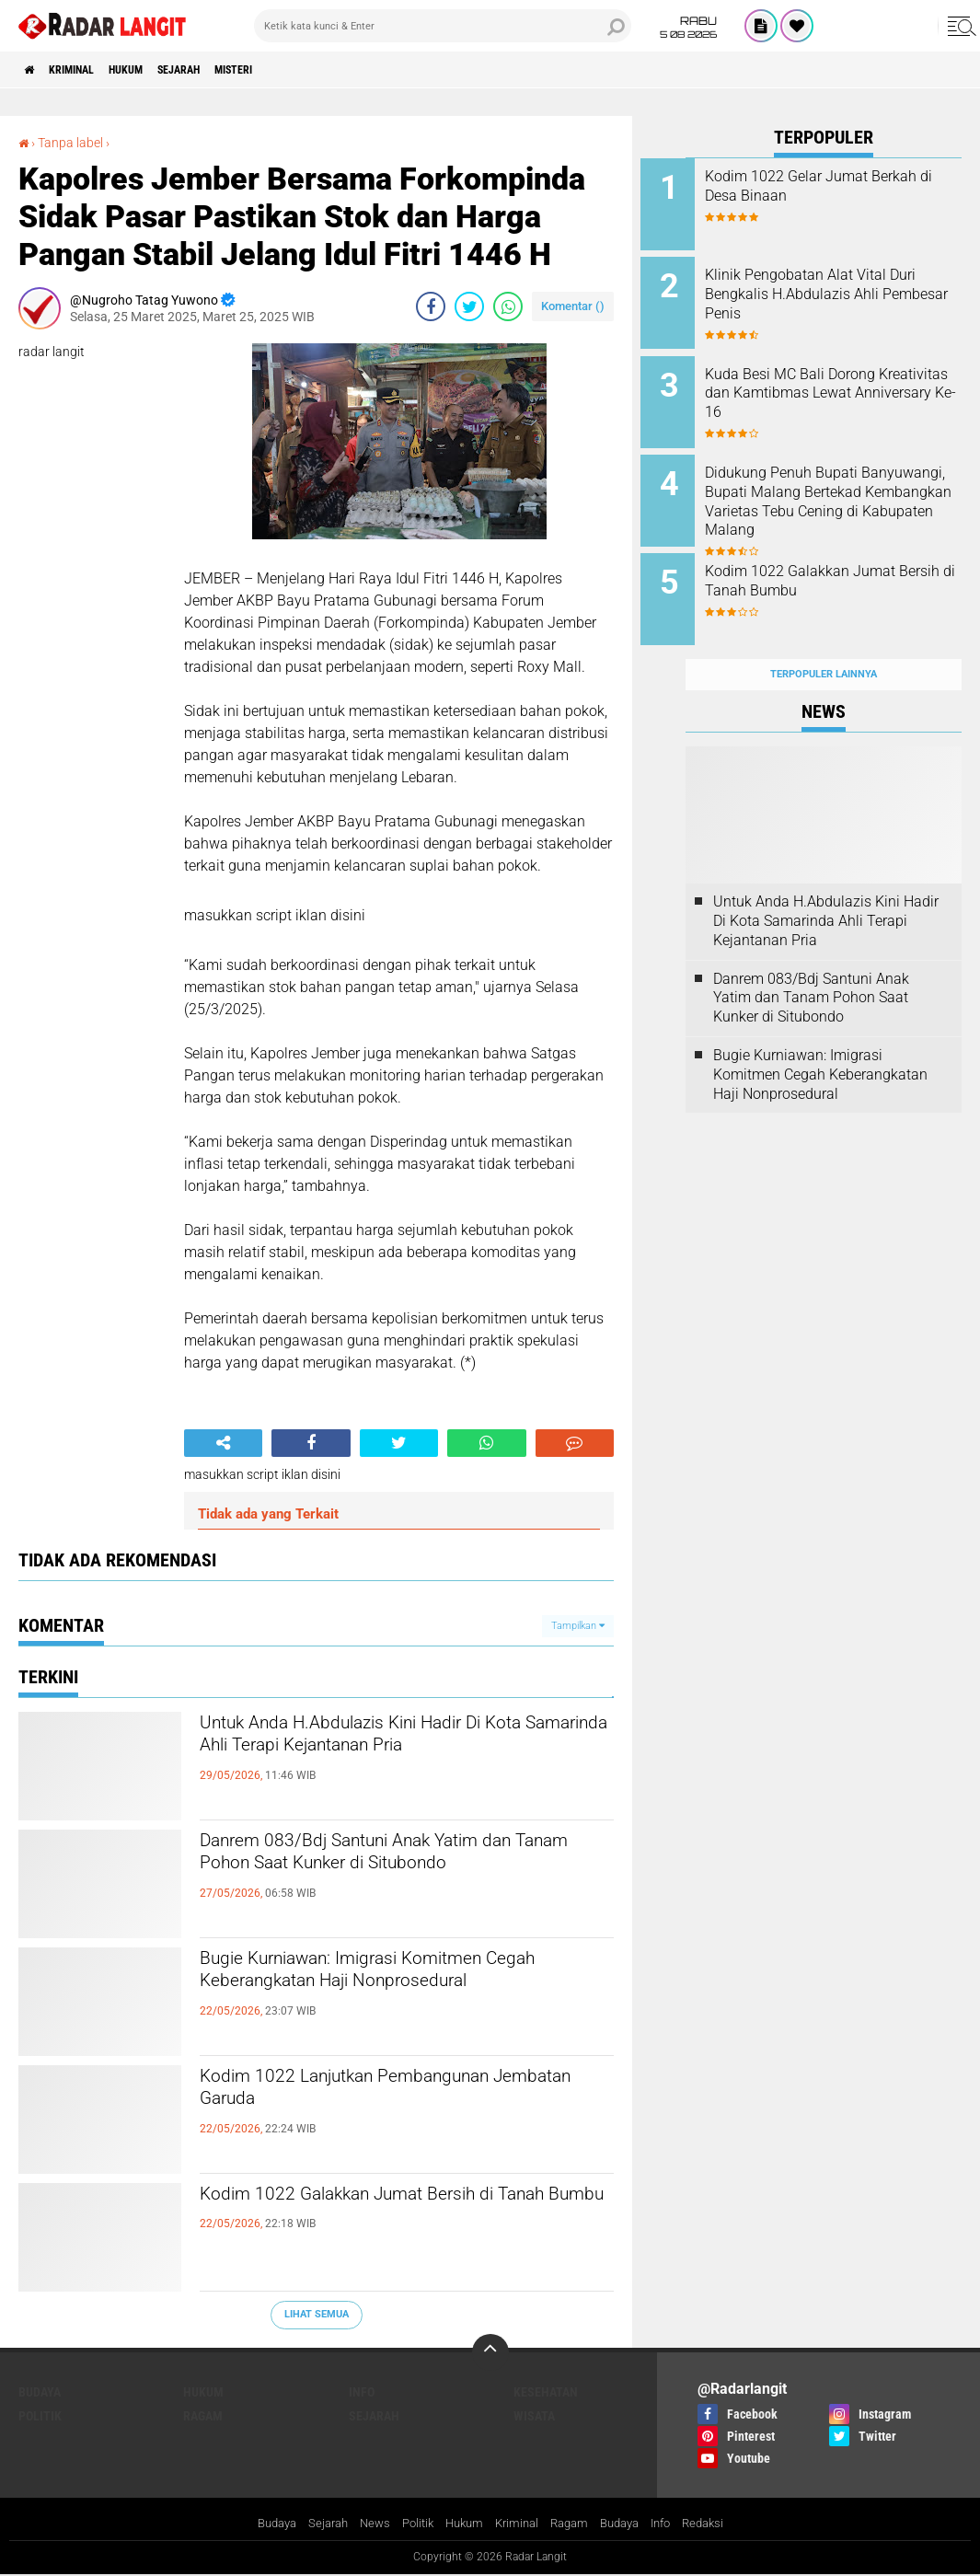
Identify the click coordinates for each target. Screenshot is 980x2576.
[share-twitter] (469, 306)
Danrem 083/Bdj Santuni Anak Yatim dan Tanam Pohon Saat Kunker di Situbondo (388, 1875)
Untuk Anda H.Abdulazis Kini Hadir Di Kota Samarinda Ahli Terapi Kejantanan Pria (401, 1757)
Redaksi (720, 2523)
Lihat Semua (316, 2314)
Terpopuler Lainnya (823, 638)
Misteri (293, 70)
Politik (40, 2416)
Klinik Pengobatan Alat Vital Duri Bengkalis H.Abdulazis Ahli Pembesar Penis (840, 288)
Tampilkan (578, 1625)
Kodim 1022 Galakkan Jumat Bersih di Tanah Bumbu (397, 2212)
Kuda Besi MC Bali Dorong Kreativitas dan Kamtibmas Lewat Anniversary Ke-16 (838, 381)
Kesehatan (545, 2392)
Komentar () (573, 306)
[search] (442, 25)
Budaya (39, 2392)
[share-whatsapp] (508, 306)
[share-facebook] (430, 306)
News (366, 2523)
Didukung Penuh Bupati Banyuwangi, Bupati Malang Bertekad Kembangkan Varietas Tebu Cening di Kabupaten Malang (841, 493)
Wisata (534, 2416)
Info (362, 2392)
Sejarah (223, 70)
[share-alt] (223, 1443)
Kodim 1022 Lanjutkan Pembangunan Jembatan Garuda (394, 2094)
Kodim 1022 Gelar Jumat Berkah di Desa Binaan (831, 185)
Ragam (203, 2416)
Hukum (156, 70)
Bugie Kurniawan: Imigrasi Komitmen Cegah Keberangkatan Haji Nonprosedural (391, 1992)
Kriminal (88, 70)
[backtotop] (490, 2352)
